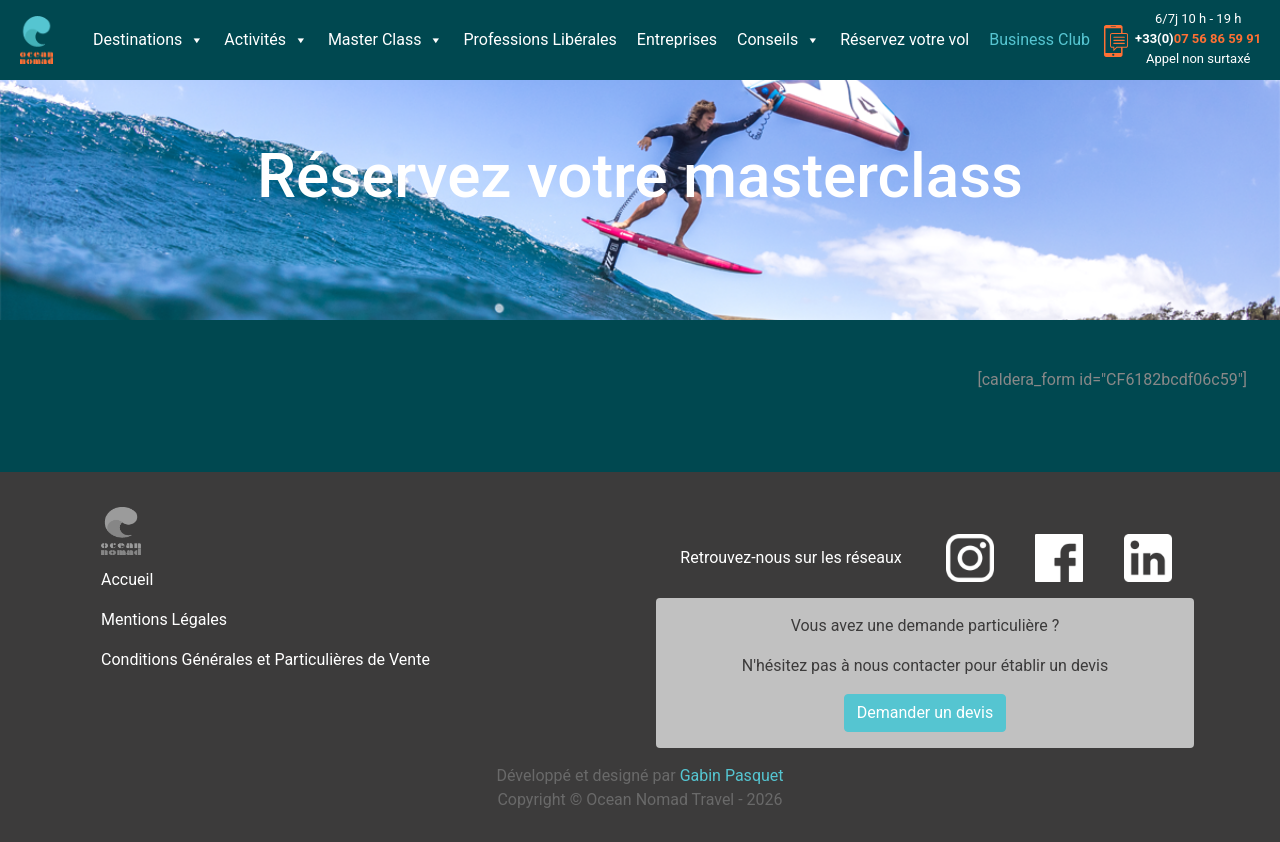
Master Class (386, 39)
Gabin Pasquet (732, 775)
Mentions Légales (164, 619)
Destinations (148, 39)
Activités (266, 39)
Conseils (778, 39)
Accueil (127, 579)
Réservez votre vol (904, 39)
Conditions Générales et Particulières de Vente (265, 659)
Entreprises (677, 39)
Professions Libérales (539, 39)
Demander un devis (925, 712)
